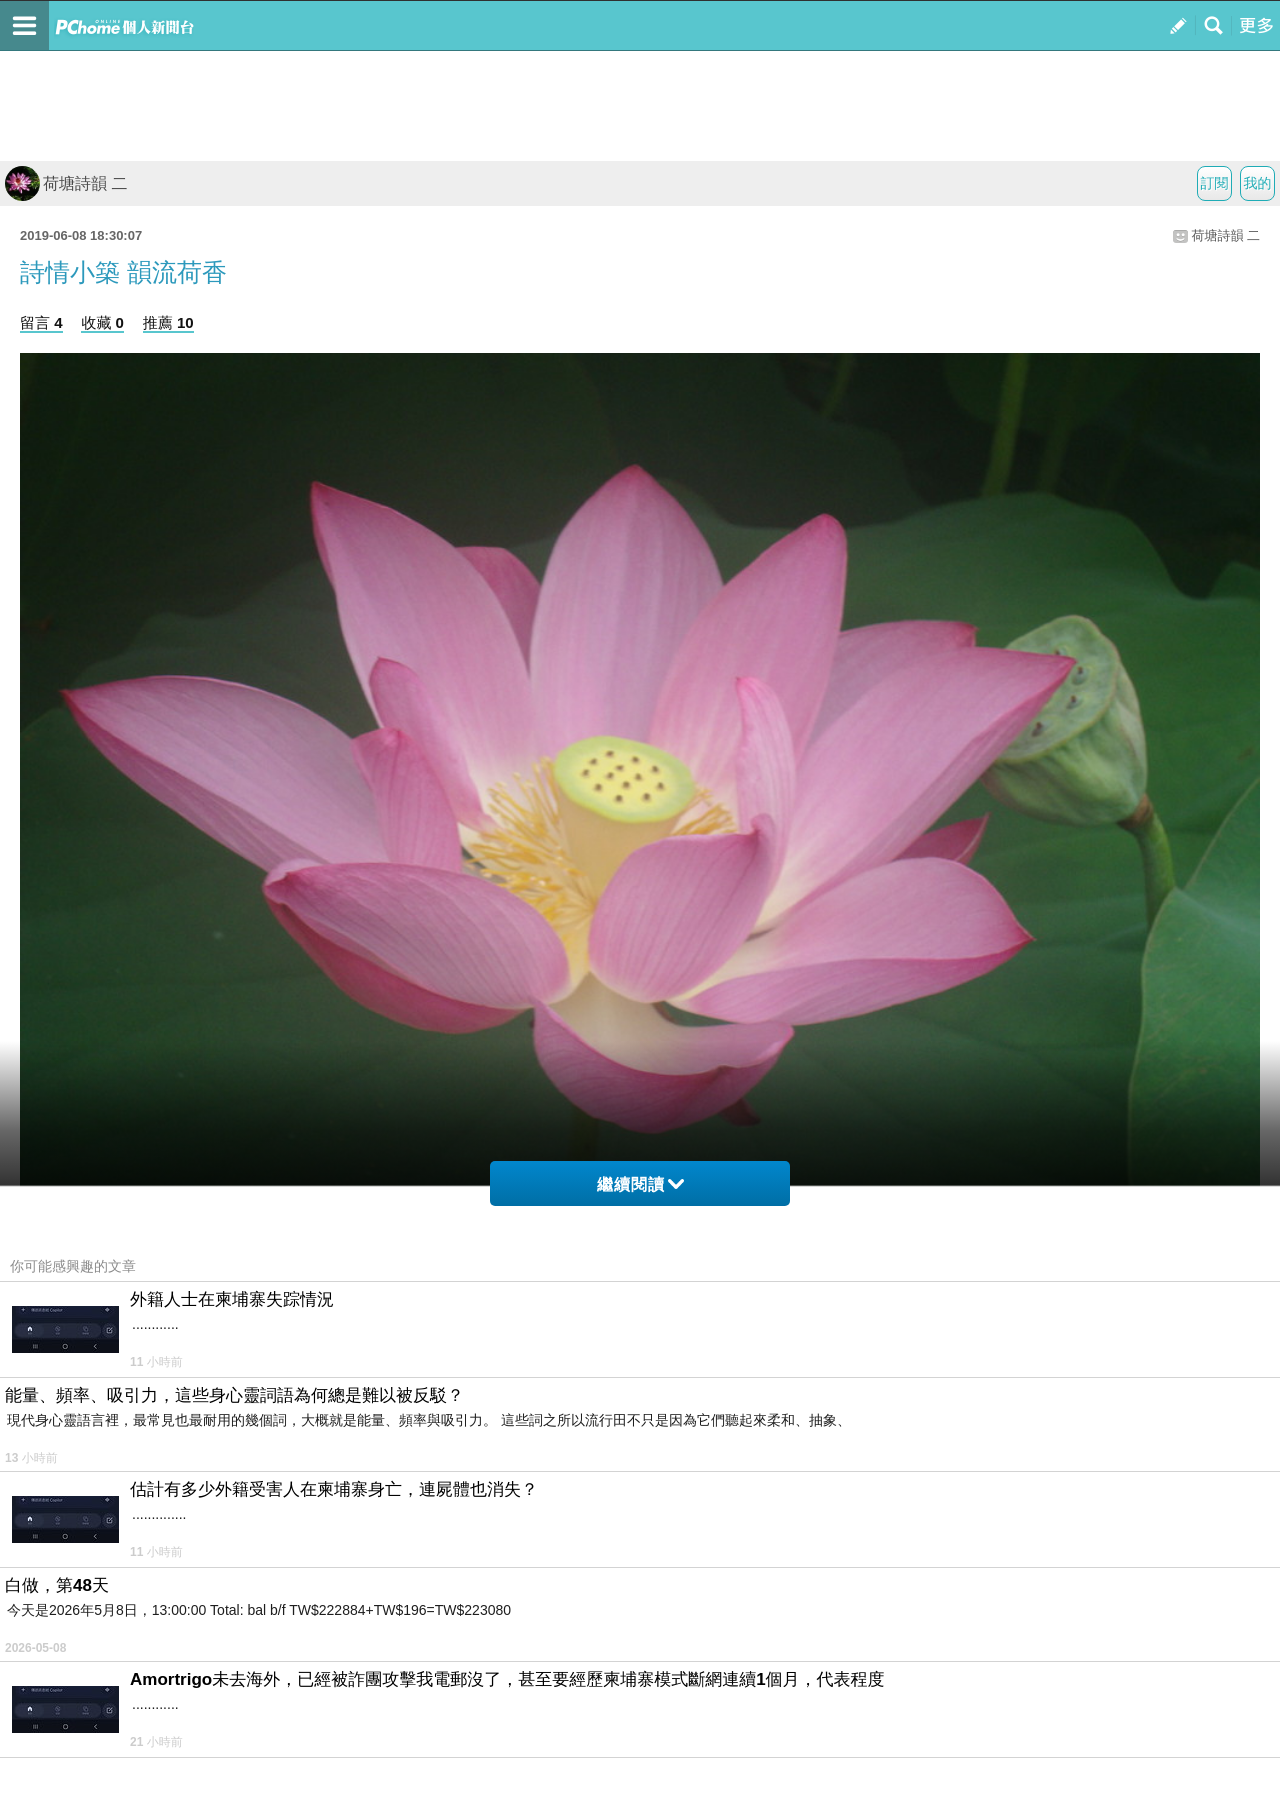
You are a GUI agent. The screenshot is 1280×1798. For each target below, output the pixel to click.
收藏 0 (102, 322)
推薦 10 (168, 322)
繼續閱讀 (640, 1184)
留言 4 (41, 322)
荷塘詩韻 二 (66, 183)
